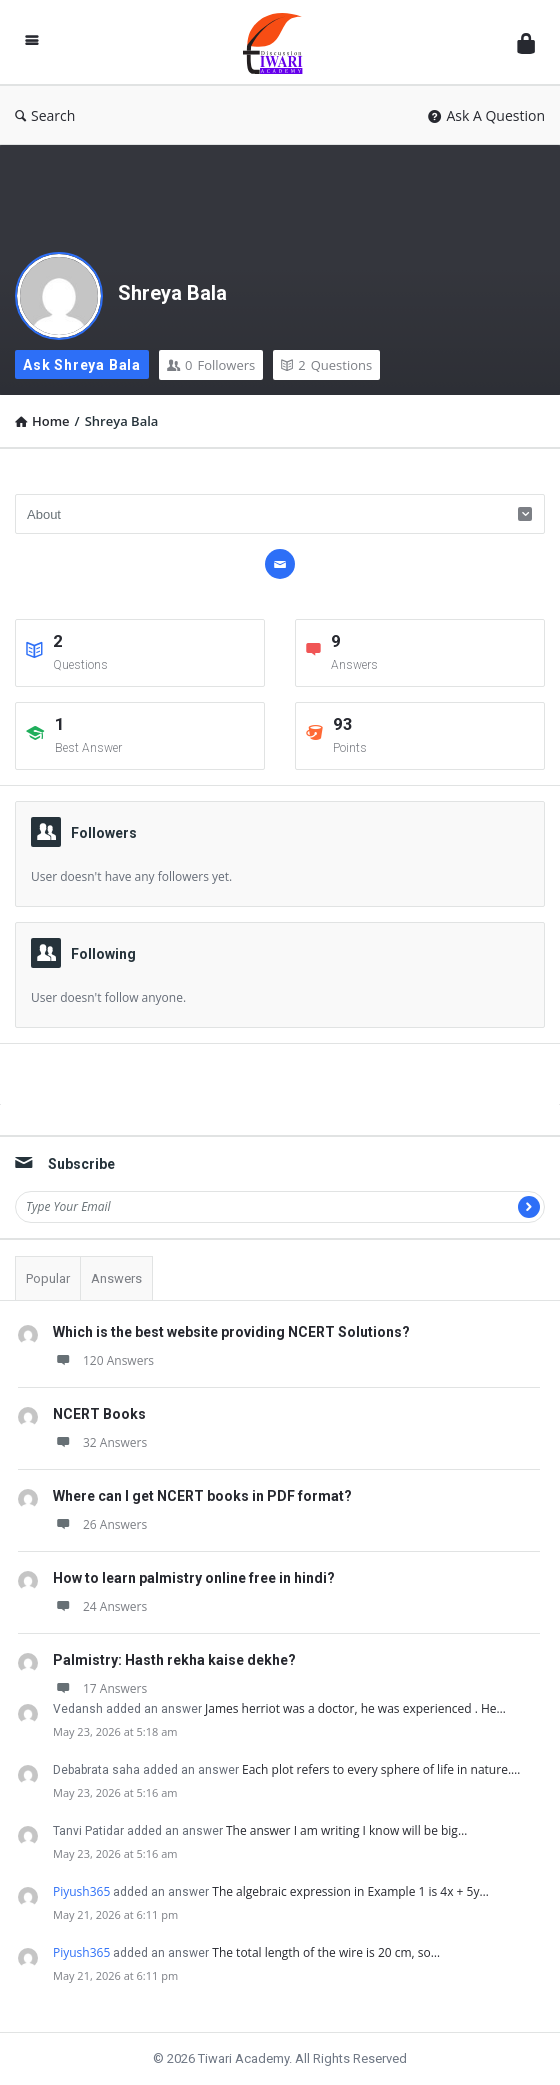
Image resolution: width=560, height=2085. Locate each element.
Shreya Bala (172, 293)
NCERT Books (99, 1414)
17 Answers (100, 1688)
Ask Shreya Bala (82, 365)
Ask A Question (486, 115)
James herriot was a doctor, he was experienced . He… (355, 1708)
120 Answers (103, 1360)
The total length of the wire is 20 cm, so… (326, 1952)
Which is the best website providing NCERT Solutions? (231, 1332)
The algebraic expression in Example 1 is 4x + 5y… (350, 1891)
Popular (48, 1278)
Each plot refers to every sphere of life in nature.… (381, 1769)
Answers (116, 1278)
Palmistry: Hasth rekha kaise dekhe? (174, 1660)
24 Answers (100, 1606)
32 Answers (100, 1442)
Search (45, 115)
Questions (326, 365)
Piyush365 (81, 1891)
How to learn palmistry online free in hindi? (194, 1578)
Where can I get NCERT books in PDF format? (202, 1496)
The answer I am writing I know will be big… (346, 1830)
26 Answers (100, 1524)
